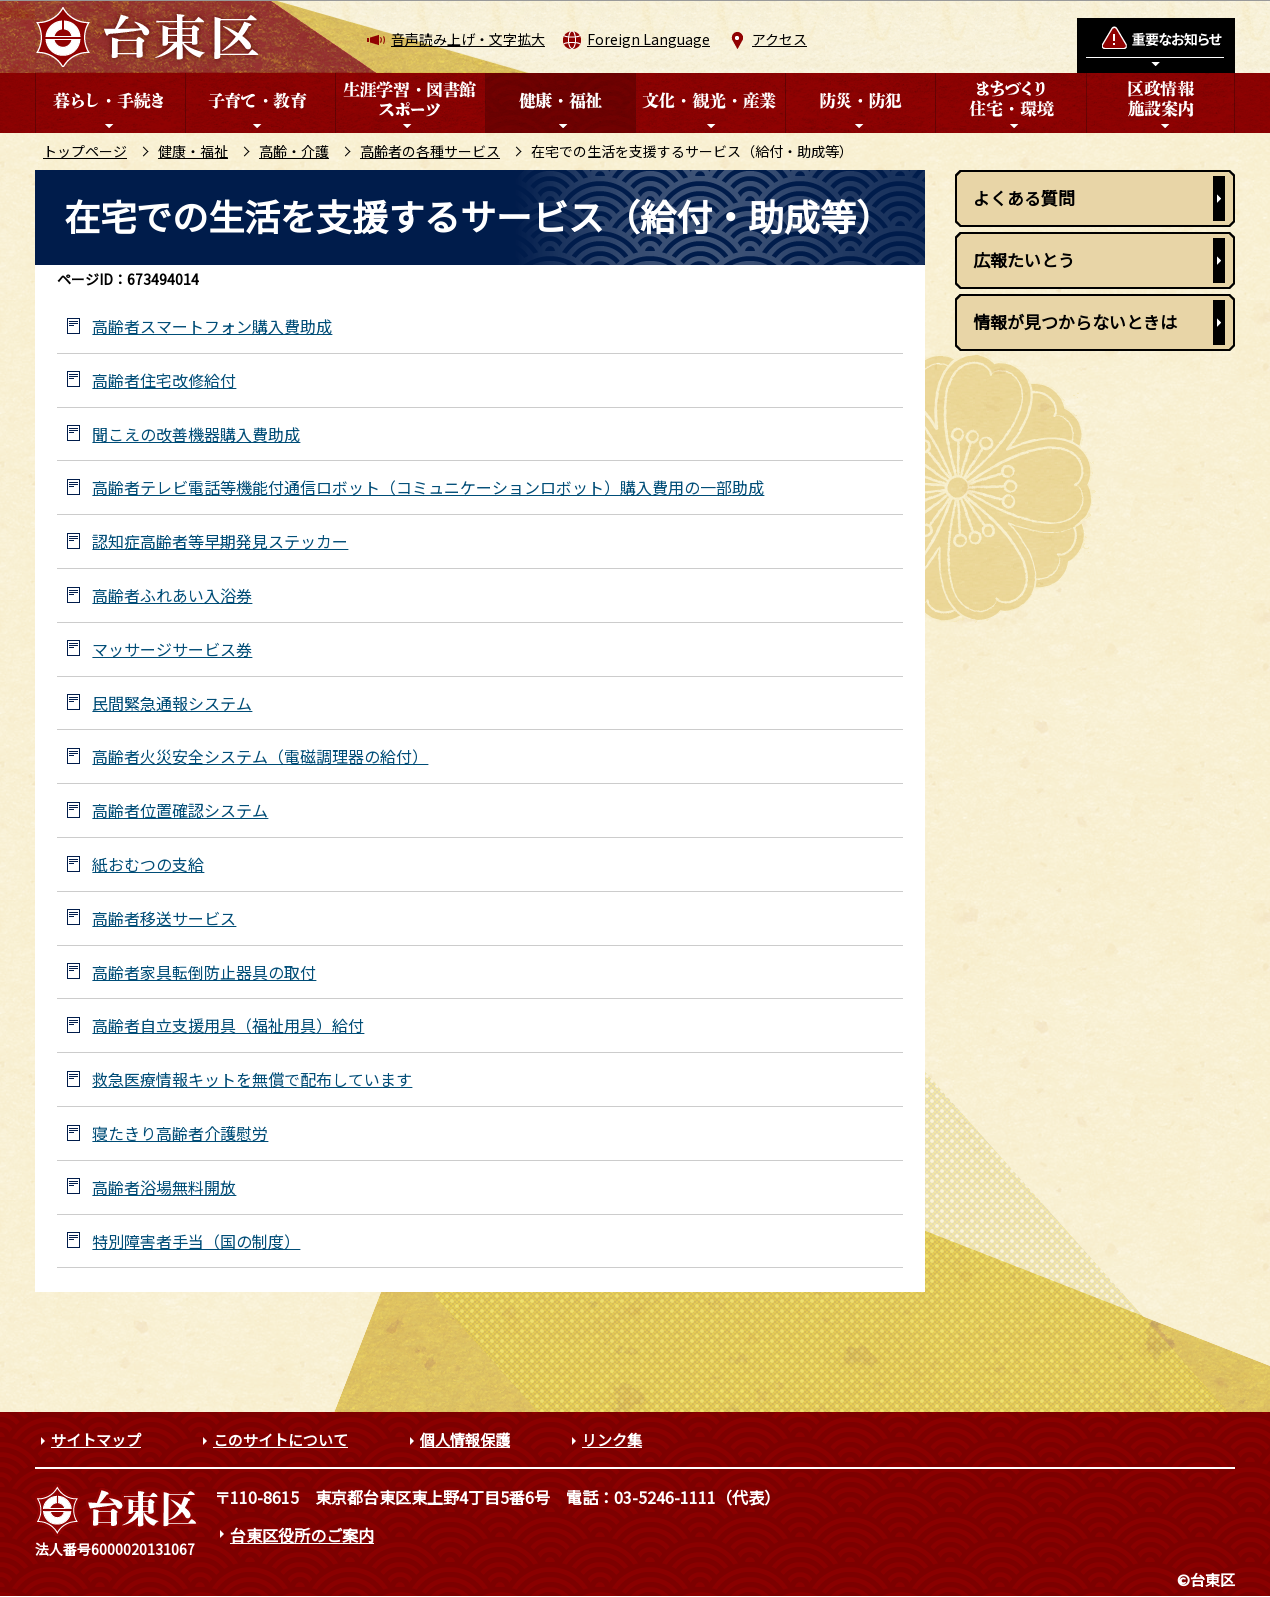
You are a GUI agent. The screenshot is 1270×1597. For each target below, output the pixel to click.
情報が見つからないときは (1075, 321)
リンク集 (612, 1439)
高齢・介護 (294, 151)
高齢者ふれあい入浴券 (172, 595)
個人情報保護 (465, 1439)
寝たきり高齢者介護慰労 (180, 1133)
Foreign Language (648, 39)
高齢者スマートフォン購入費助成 (212, 326)
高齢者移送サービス (164, 918)
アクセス (779, 39)
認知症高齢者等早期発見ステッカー (220, 541)
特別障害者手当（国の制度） (196, 1241)
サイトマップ (96, 1439)
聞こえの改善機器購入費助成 (196, 434)
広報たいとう (1024, 259)
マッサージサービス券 (172, 649)
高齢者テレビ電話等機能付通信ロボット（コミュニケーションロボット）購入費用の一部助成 (428, 487)
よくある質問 (1024, 197)
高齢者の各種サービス (430, 151)
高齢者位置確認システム (180, 810)
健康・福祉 (193, 151)
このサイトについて (280, 1439)
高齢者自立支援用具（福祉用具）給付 (228, 1025)
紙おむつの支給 (148, 864)
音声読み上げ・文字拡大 (468, 39)
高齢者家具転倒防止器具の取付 (204, 972)
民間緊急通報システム (172, 703)
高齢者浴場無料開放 (164, 1187)
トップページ (85, 151)
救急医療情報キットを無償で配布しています (252, 1079)
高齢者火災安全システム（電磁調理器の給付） (260, 756)
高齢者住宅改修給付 (164, 380)
